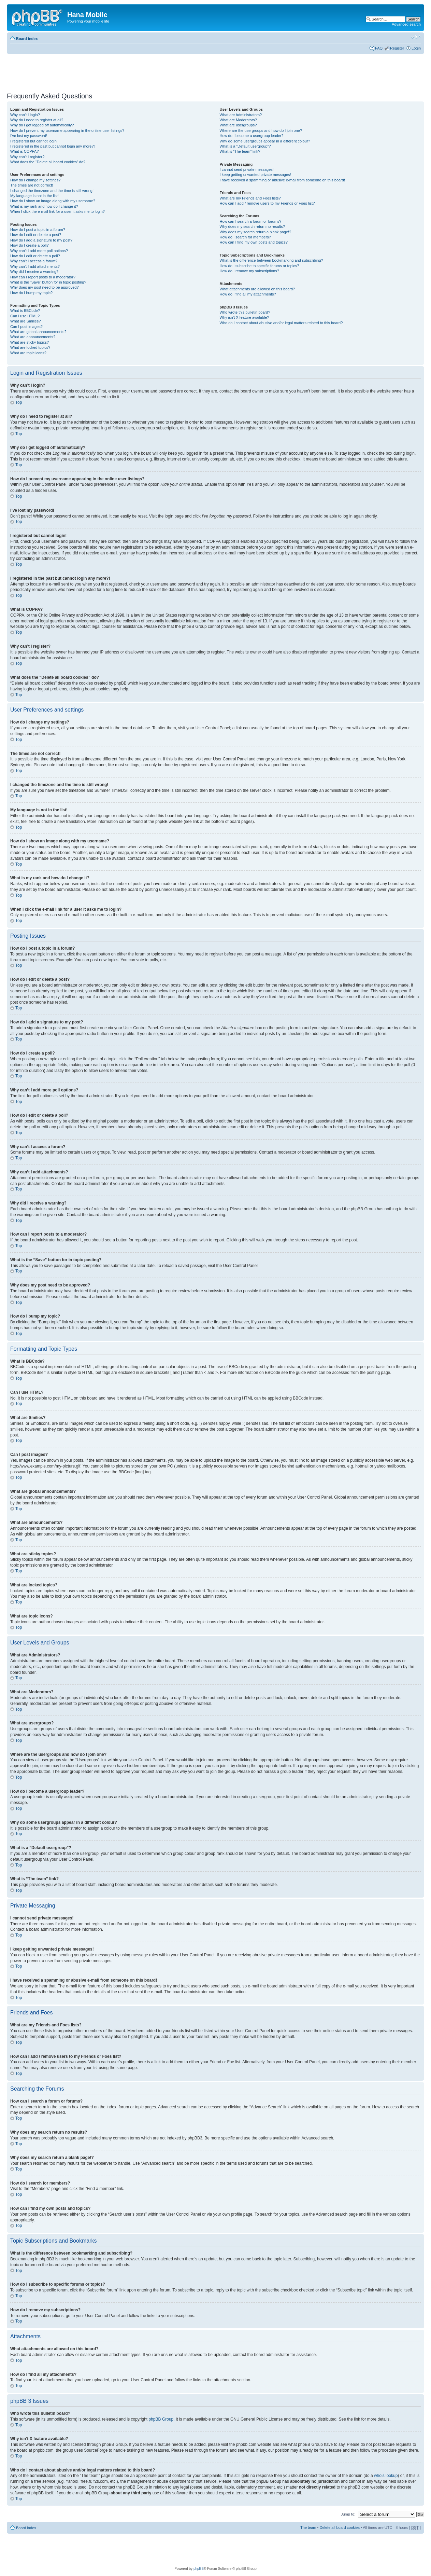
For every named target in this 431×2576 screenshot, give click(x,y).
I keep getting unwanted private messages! (255, 175)
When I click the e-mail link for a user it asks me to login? (57, 211)
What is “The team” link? (240, 151)
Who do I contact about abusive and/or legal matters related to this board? (281, 323)
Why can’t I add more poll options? (39, 251)
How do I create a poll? (29, 245)
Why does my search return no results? (252, 226)
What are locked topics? (30, 347)
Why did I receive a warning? (34, 272)
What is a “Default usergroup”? (245, 146)
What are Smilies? (25, 321)
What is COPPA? (24, 151)
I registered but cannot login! (34, 141)
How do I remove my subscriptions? (249, 271)
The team (308, 2527)
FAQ (379, 48)
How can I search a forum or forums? (251, 221)
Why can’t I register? (27, 157)
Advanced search (406, 24)
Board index (27, 39)
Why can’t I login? (25, 115)
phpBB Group (161, 2418)
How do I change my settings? (35, 180)
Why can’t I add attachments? (35, 266)
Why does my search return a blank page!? (255, 232)
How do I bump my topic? (31, 293)
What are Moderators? (238, 120)
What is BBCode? (25, 310)
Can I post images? (26, 327)
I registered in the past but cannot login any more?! (52, 146)
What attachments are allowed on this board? (257, 289)
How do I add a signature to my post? (41, 240)
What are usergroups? (238, 125)
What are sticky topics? (29, 342)
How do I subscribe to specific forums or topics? (259, 266)
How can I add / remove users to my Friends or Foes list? (267, 203)
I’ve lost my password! (28, 136)
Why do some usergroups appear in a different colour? (265, 141)
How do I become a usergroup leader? (252, 136)
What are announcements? (32, 337)
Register (397, 48)
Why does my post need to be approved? (44, 287)
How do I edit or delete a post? (35, 235)
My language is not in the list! (34, 196)
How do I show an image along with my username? (52, 201)
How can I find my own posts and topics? (254, 242)
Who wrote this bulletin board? (245, 312)
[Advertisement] (131, 70)
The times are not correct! (31, 185)
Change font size (416, 37)
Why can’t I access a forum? (33, 261)
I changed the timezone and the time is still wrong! (52, 191)
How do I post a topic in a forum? (37, 230)
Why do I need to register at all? (36, 120)
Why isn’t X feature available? (244, 317)
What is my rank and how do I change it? (44, 206)
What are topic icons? (28, 353)
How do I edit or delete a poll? (35, 256)
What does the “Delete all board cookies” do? (47, 162)
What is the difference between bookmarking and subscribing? (271, 260)
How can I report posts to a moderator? (42, 277)
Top (18, 402)
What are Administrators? (241, 115)
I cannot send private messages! (247, 169)
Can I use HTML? (25, 316)
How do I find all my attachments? (248, 294)
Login (416, 48)
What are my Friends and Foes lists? (250, 198)
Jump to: (348, 2514)
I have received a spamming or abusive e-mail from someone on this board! (282, 180)
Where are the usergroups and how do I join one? (261, 130)
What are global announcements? (38, 332)
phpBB (198, 2568)
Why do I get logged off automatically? (42, 125)
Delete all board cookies (339, 2527)
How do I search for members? (245, 237)
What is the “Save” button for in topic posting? (48, 282)
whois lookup (386, 2475)
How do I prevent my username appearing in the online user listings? (67, 130)
